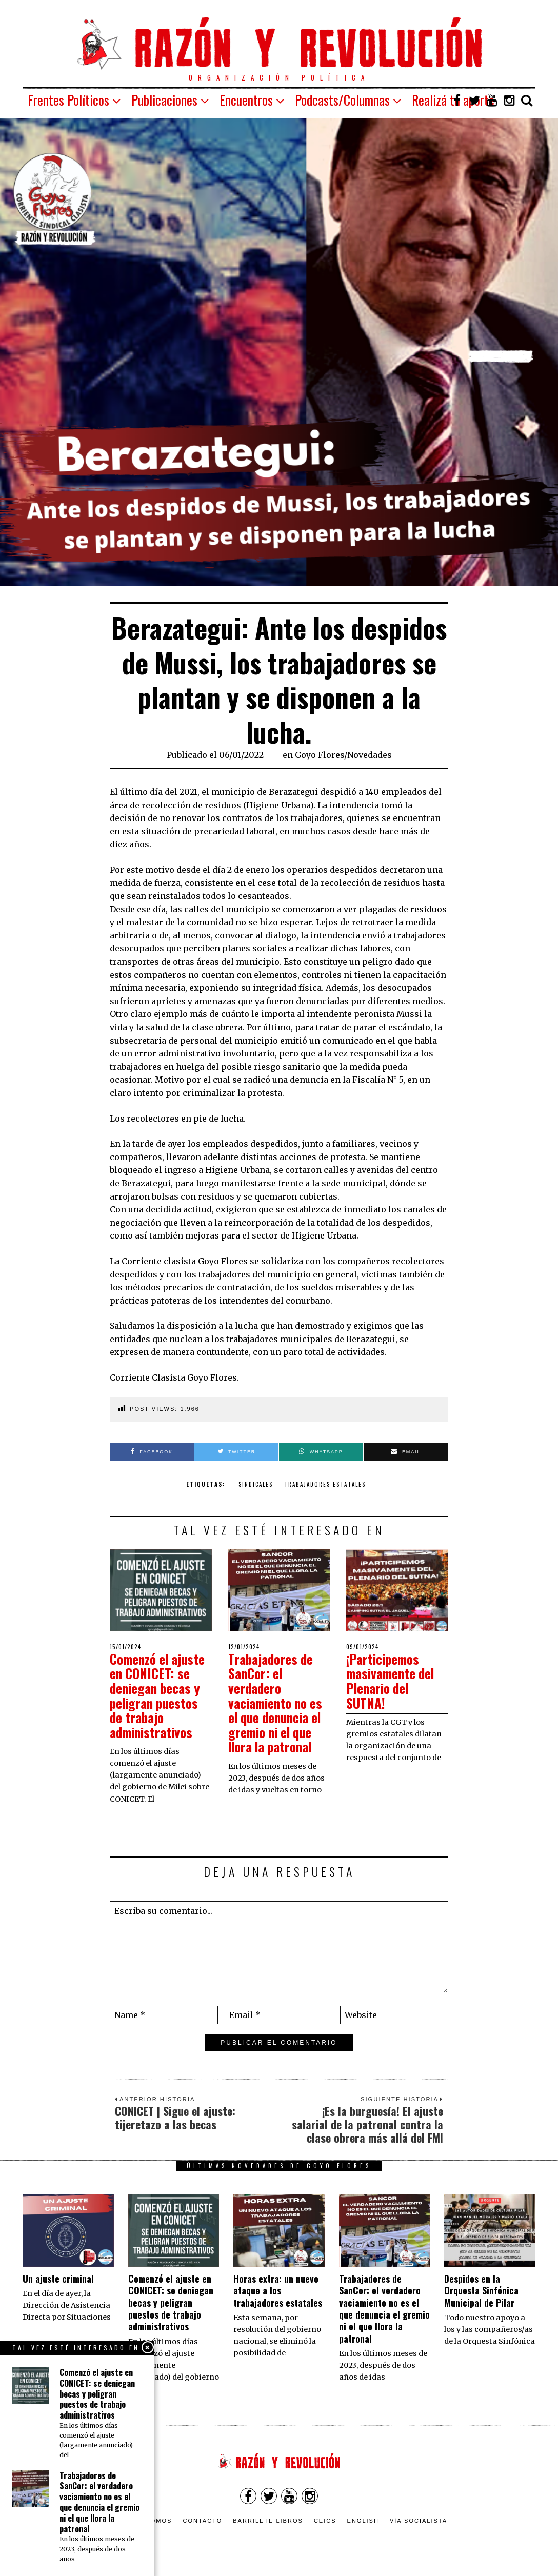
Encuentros (246, 100)
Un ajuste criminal (58, 2278)
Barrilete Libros (268, 2521)
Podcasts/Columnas (342, 100)
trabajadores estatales (325, 1484)
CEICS (325, 2521)
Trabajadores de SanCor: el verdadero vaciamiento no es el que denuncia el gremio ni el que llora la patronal (277, 1703)
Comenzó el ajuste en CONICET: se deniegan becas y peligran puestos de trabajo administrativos (159, 1695)
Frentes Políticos (68, 100)
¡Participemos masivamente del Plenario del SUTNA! (392, 1681)
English (363, 2521)
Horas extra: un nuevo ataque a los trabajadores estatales (277, 2290)
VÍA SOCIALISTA (418, 2521)
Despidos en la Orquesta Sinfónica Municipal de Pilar (481, 2290)
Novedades (369, 755)
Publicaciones (164, 100)
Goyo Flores (319, 755)
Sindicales (255, 1484)
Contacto (202, 2521)
